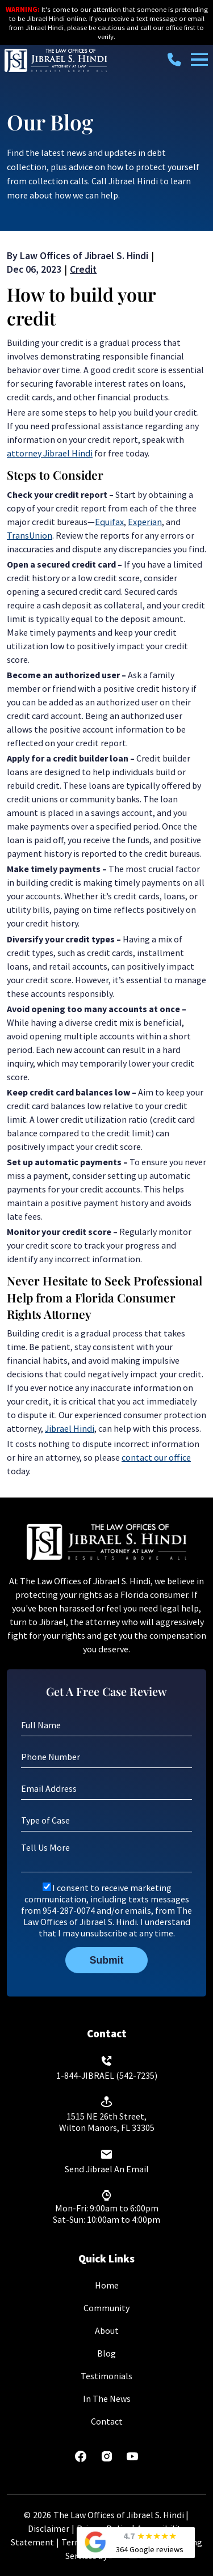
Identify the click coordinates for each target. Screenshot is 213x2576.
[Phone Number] (106, 1756)
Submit (107, 1960)
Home (107, 2285)
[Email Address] (106, 1788)
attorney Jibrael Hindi (50, 453)
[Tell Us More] (106, 1856)
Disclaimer (48, 2528)
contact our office (156, 1457)
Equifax (109, 521)
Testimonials (106, 2376)
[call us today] (177, 60)
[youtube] (132, 2459)
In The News (107, 2398)
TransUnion (29, 535)
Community (106, 2307)
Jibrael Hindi (69, 1428)
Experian (145, 521)
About (107, 2330)
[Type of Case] (106, 1820)
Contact (107, 2421)
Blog (106, 2353)
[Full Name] (106, 1725)
